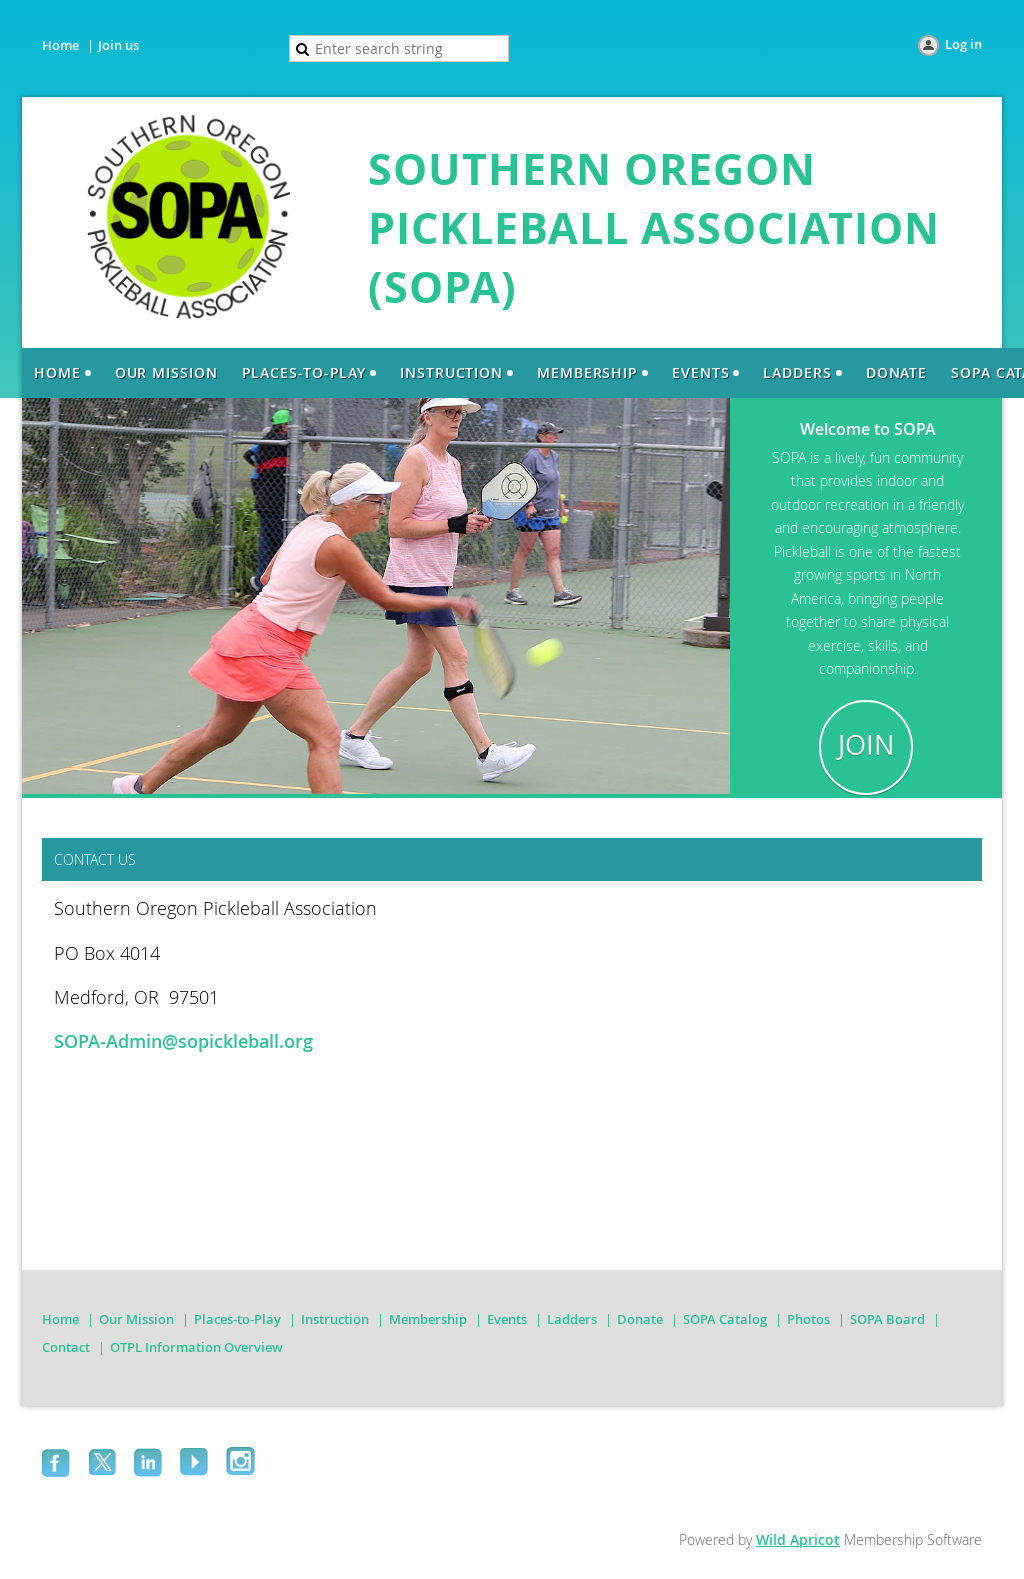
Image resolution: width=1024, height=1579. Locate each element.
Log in (963, 44)
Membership (428, 1319)
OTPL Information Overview (196, 1347)
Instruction (335, 1319)
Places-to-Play (237, 1319)
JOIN (866, 745)
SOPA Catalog (725, 1319)
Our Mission (136, 1319)
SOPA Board (887, 1319)
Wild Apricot (798, 1539)
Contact (66, 1347)
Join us (118, 45)
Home (60, 45)
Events (507, 1319)
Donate (640, 1319)
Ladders (572, 1319)
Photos (808, 1319)
